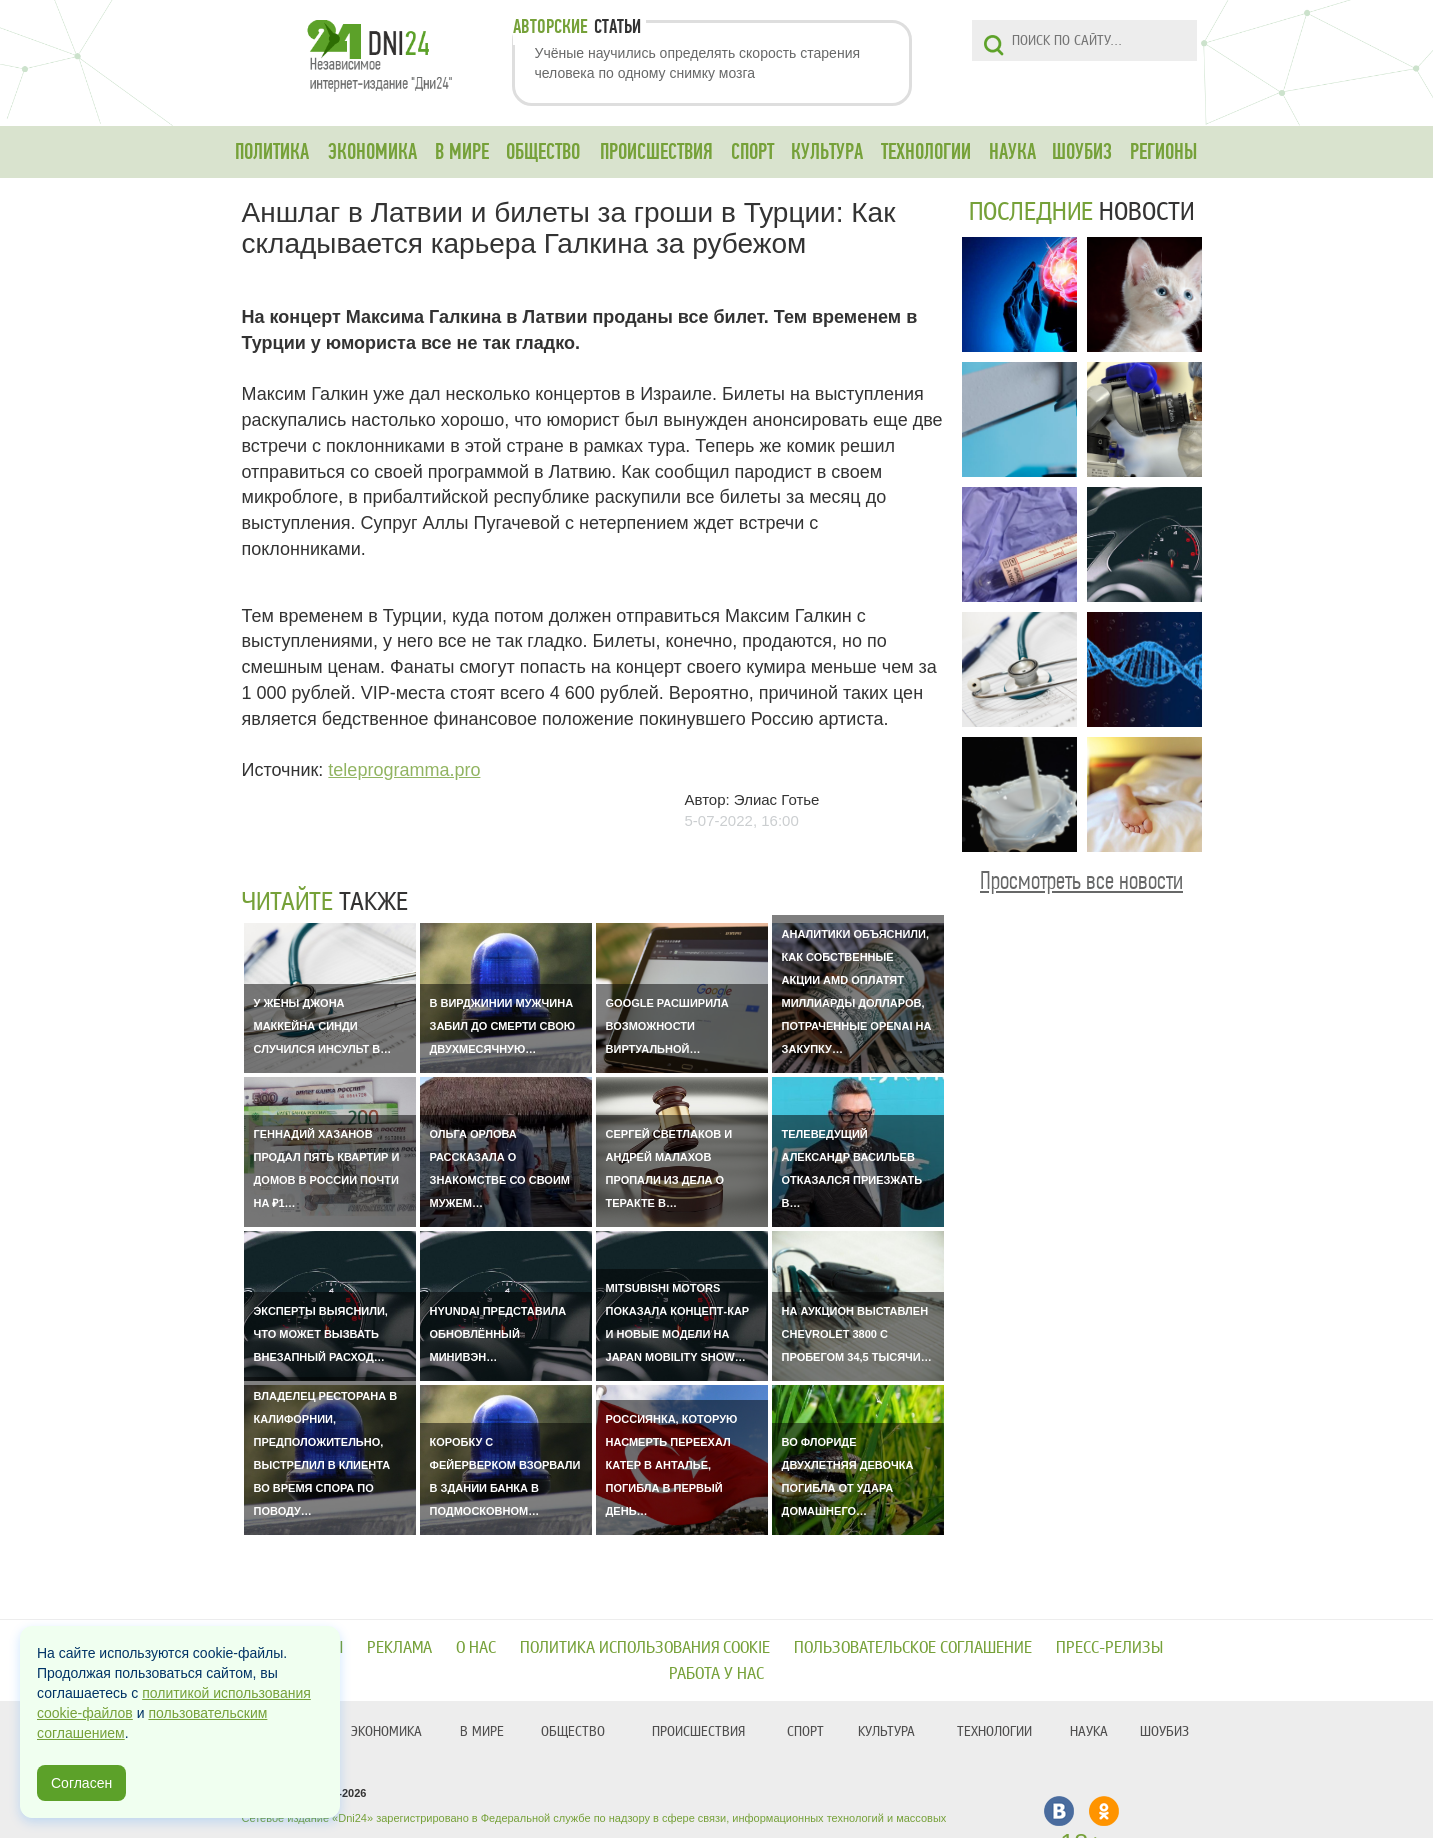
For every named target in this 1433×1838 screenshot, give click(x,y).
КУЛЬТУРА (827, 152)
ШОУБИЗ (1082, 152)
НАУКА (1012, 152)
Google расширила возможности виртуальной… (667, 1026)
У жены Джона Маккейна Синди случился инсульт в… (323, 1026)
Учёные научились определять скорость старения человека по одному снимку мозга (698, 63)
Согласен (81, 1783)
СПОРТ (752, 152)
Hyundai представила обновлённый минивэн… (498, 1334)
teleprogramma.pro (404, 770)
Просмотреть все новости (1081, 880)
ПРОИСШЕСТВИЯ (656, 152)
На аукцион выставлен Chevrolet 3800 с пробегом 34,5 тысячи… (857, 1334)
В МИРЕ (462, 152)
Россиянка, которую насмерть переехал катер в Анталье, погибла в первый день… (672, 1465)
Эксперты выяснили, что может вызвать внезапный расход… (321, 1334)
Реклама (399, 1647)
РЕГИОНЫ (1163, 152)
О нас (476, 1647)
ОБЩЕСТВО (543, 152)
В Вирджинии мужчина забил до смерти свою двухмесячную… (503, 1026)
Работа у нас (716, 1673)
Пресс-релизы (1109, 1647)
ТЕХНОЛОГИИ (926, 152)
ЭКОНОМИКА (372, 152)
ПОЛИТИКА (272, 152)
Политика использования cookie (645, 1647)
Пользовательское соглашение (913, 1647)
